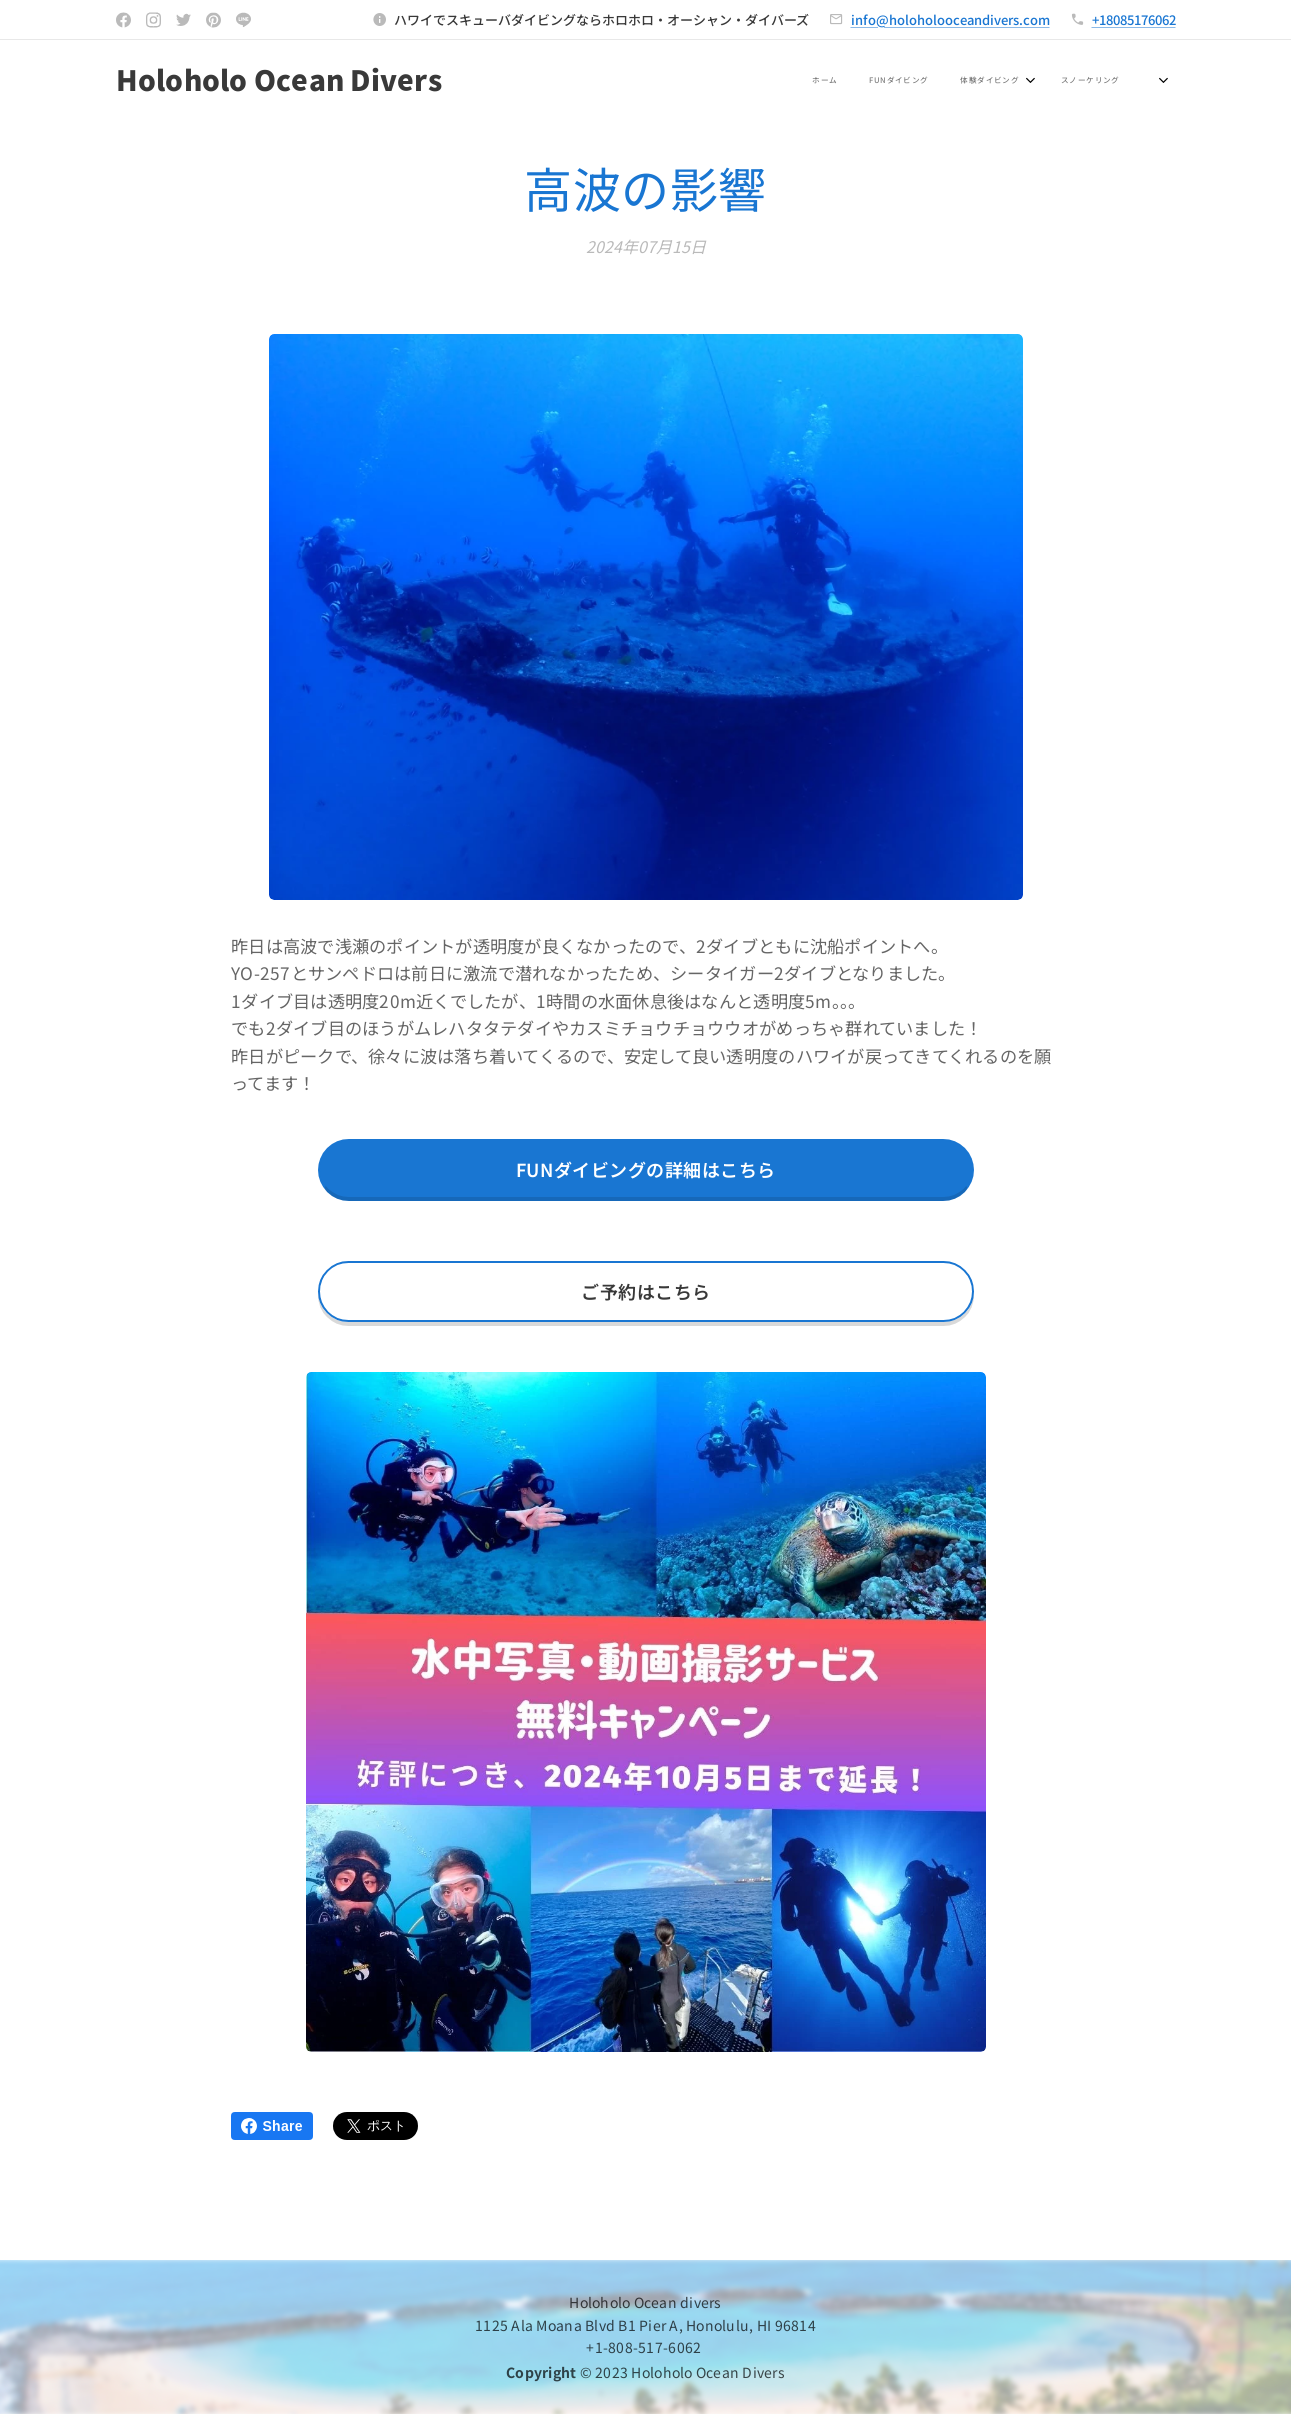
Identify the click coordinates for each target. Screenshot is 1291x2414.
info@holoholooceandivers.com (950, 19)
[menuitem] (680, 81)
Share (272, 2126)
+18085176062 (1134, 19)
